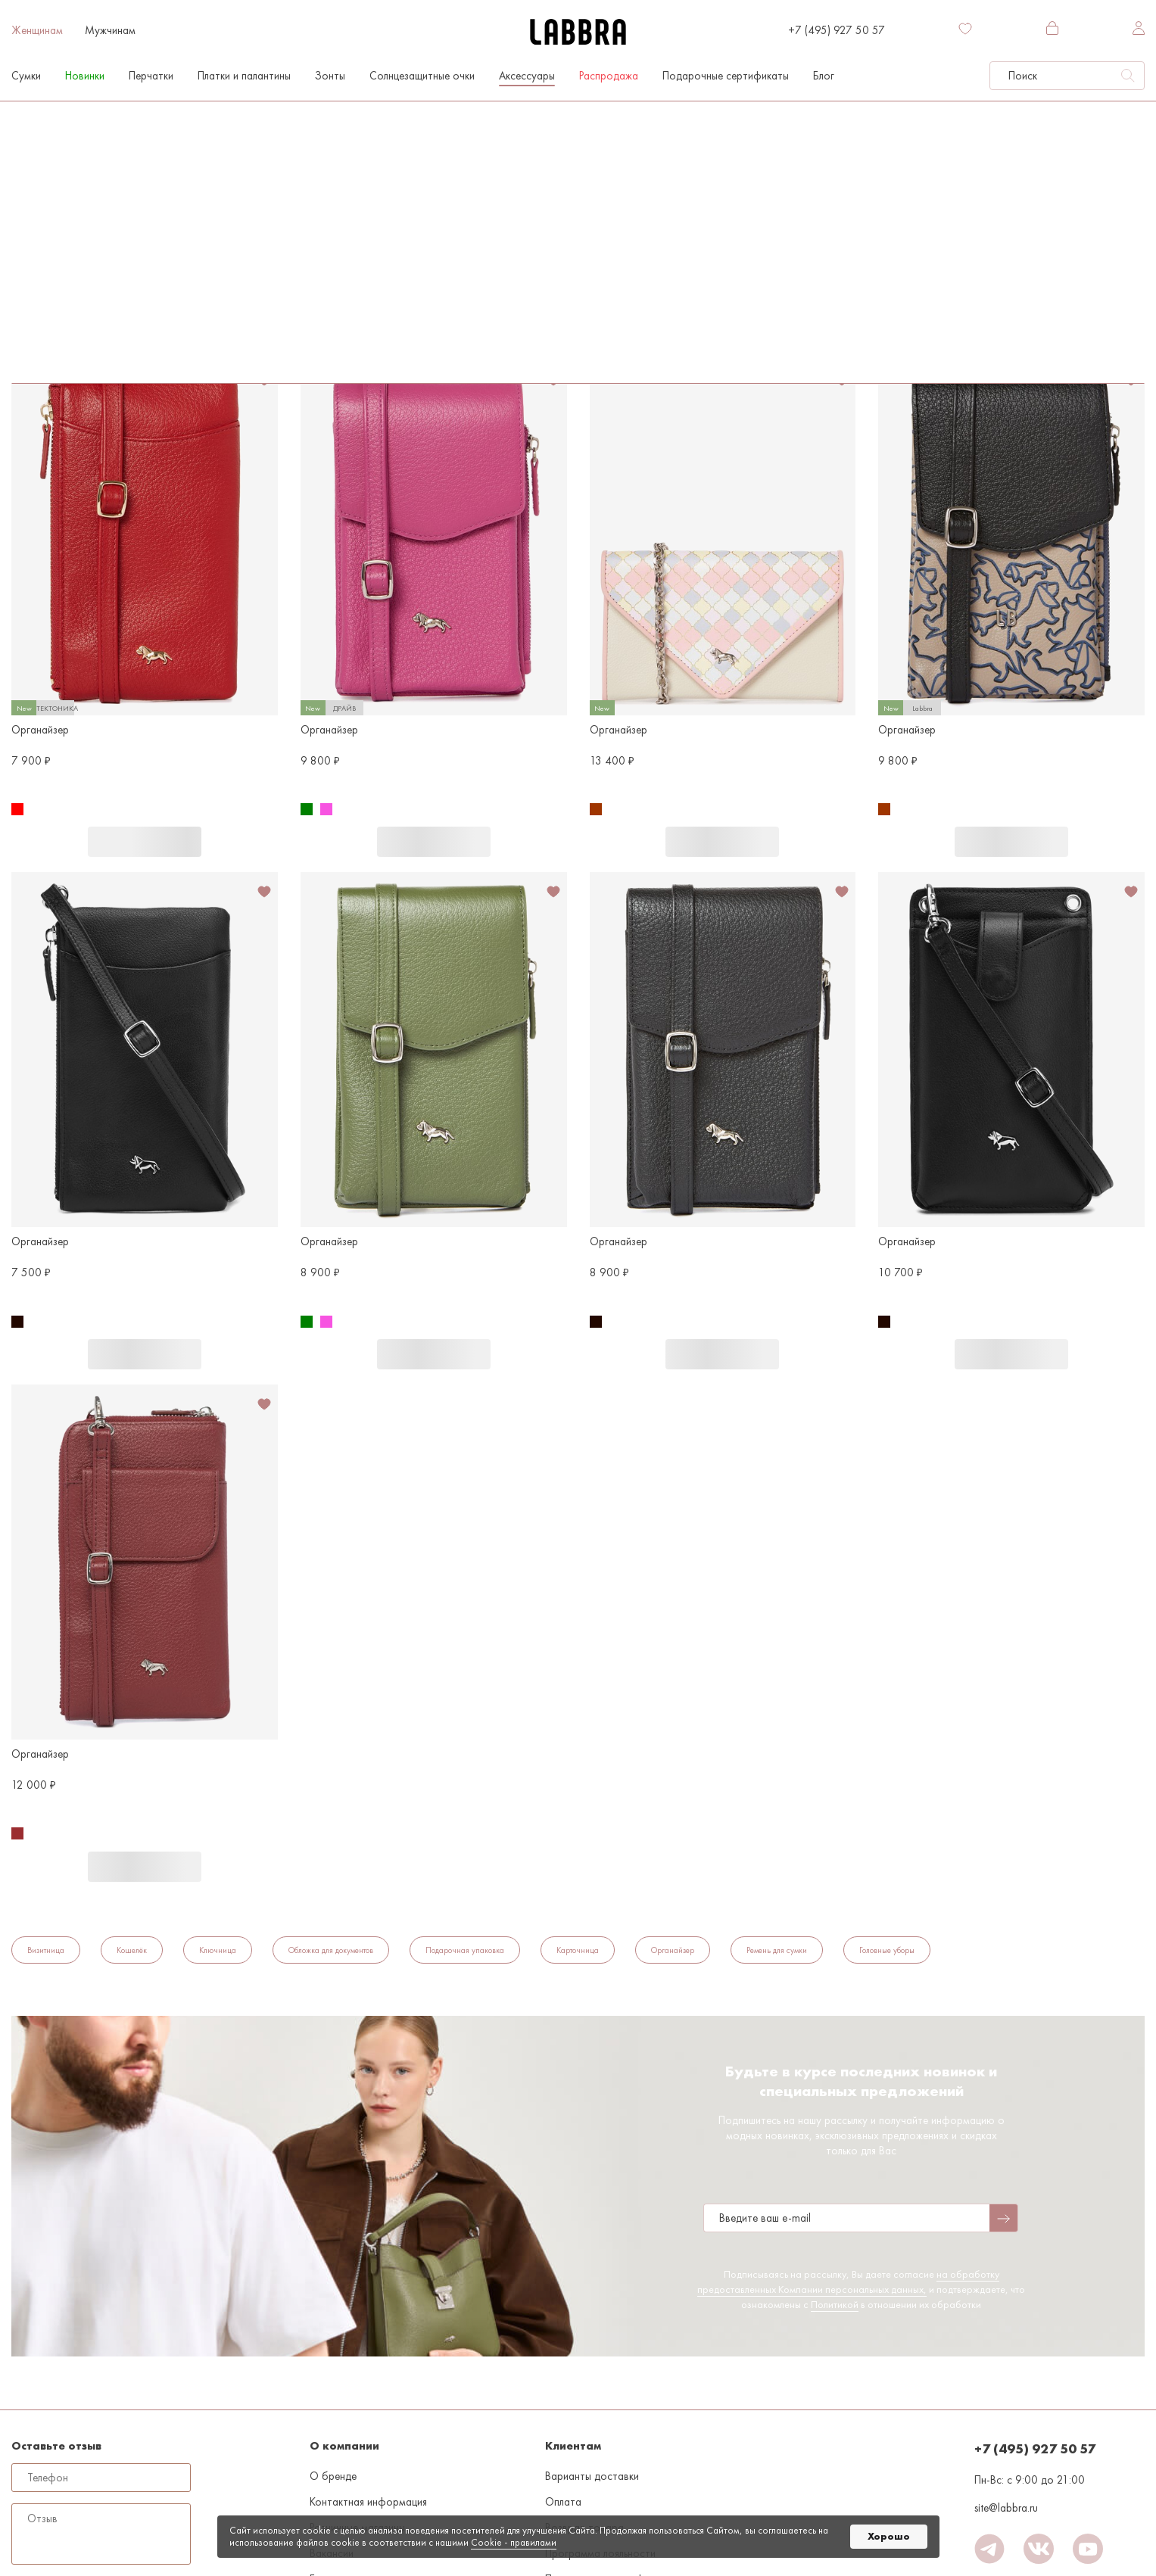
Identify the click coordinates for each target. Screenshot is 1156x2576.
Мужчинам (110, 30)
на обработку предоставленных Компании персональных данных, (848, 2281)
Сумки (26, 75)
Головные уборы (887, 1950)
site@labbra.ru (1006, 2507)
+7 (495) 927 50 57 (836, 30)
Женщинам (37, 30)
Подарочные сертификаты (725, 75)
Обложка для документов (330, 1950)
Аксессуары (527, 75)
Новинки (84, 75)
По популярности (61, 207)
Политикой (834, 2304)
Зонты (330, 75)
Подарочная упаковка (464, 1950)
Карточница (577, 1950)
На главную (33, 117)
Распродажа (608, 75)
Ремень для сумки (776, 1950)
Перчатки (151, 75)
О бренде (333, 2476)
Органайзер (40, 305)
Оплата (563, 2501)
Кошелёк (132, 1950)
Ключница (217, 1950)
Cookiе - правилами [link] (513, 2542)
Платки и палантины (244, 75)
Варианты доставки (592, 2476)
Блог (823, 75)
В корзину (144, 842)
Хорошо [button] (889, 2536)
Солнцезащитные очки (422, 75)
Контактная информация (368, 2501)
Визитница (45, 1950)
